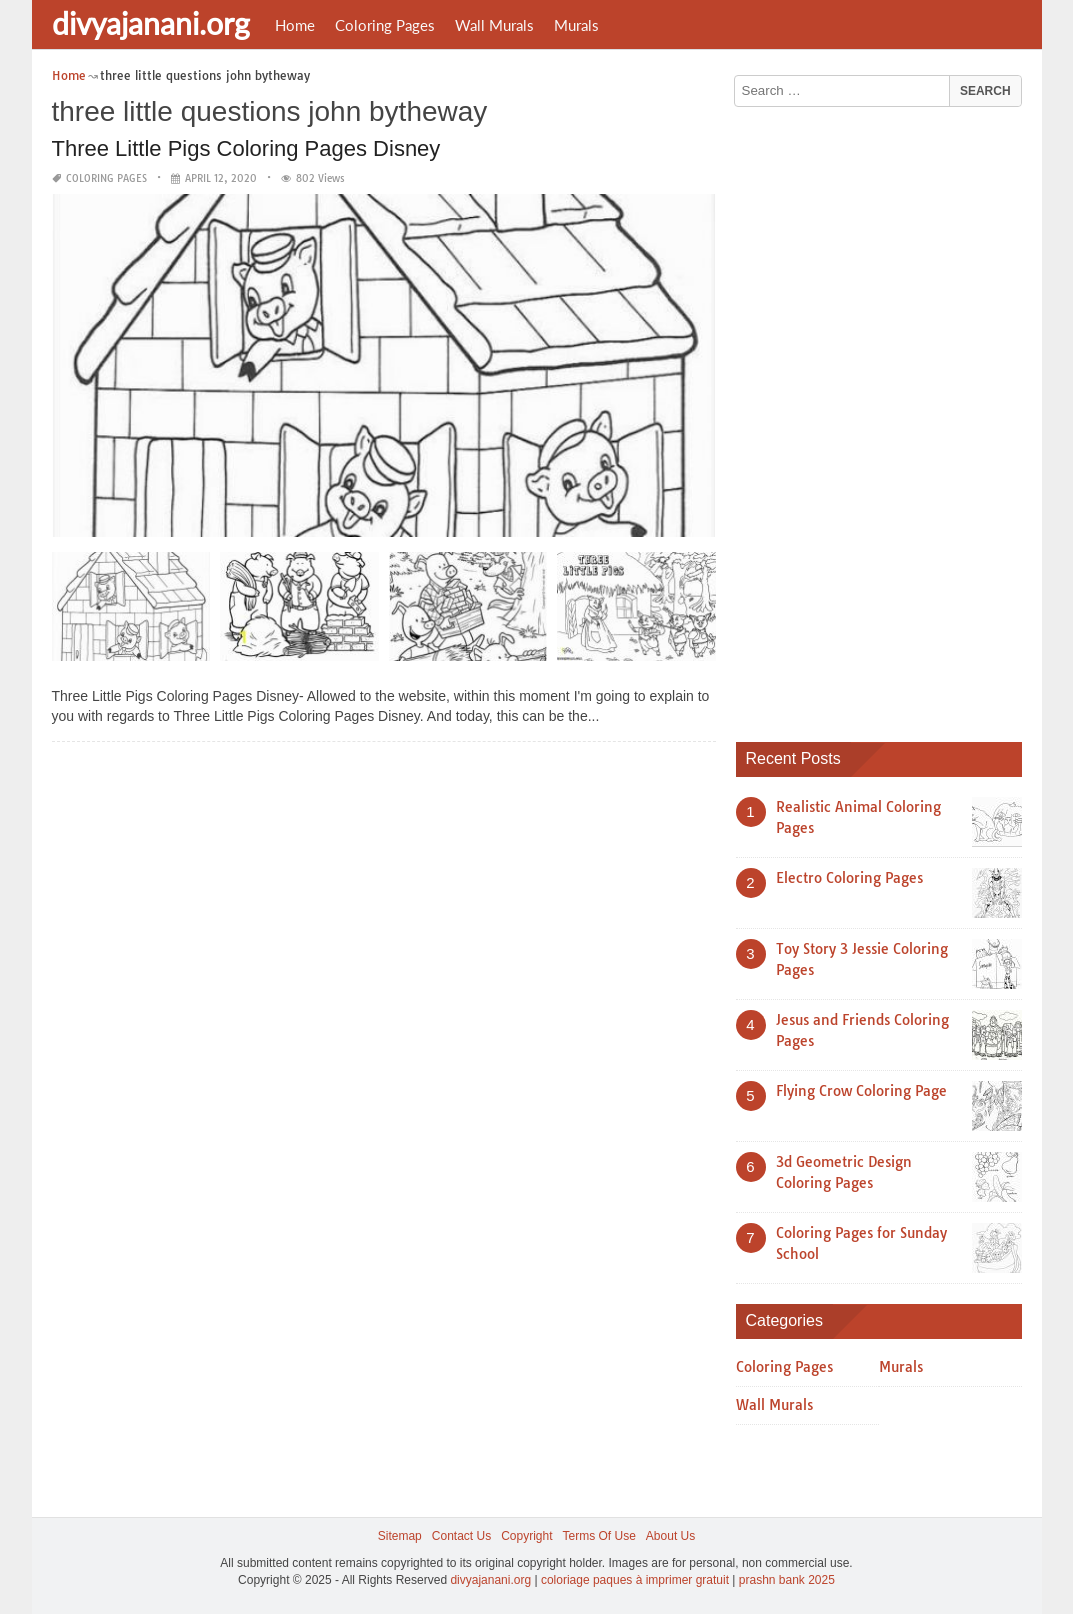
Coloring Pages (385, 25)
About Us (670, 1536)
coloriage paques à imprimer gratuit (635, 1580)
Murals (576, 25)
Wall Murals (494, 25)
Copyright (526, 1536)
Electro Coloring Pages (849, 878)
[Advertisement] (886, 417)
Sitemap (400, 1536)
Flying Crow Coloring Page (861, 1091)
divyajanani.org (151, 23)
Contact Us (461, 1536)
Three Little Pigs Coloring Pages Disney (246, 148)
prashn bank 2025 (787, 1580)
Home (295, 25)
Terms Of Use (599, 1536)
